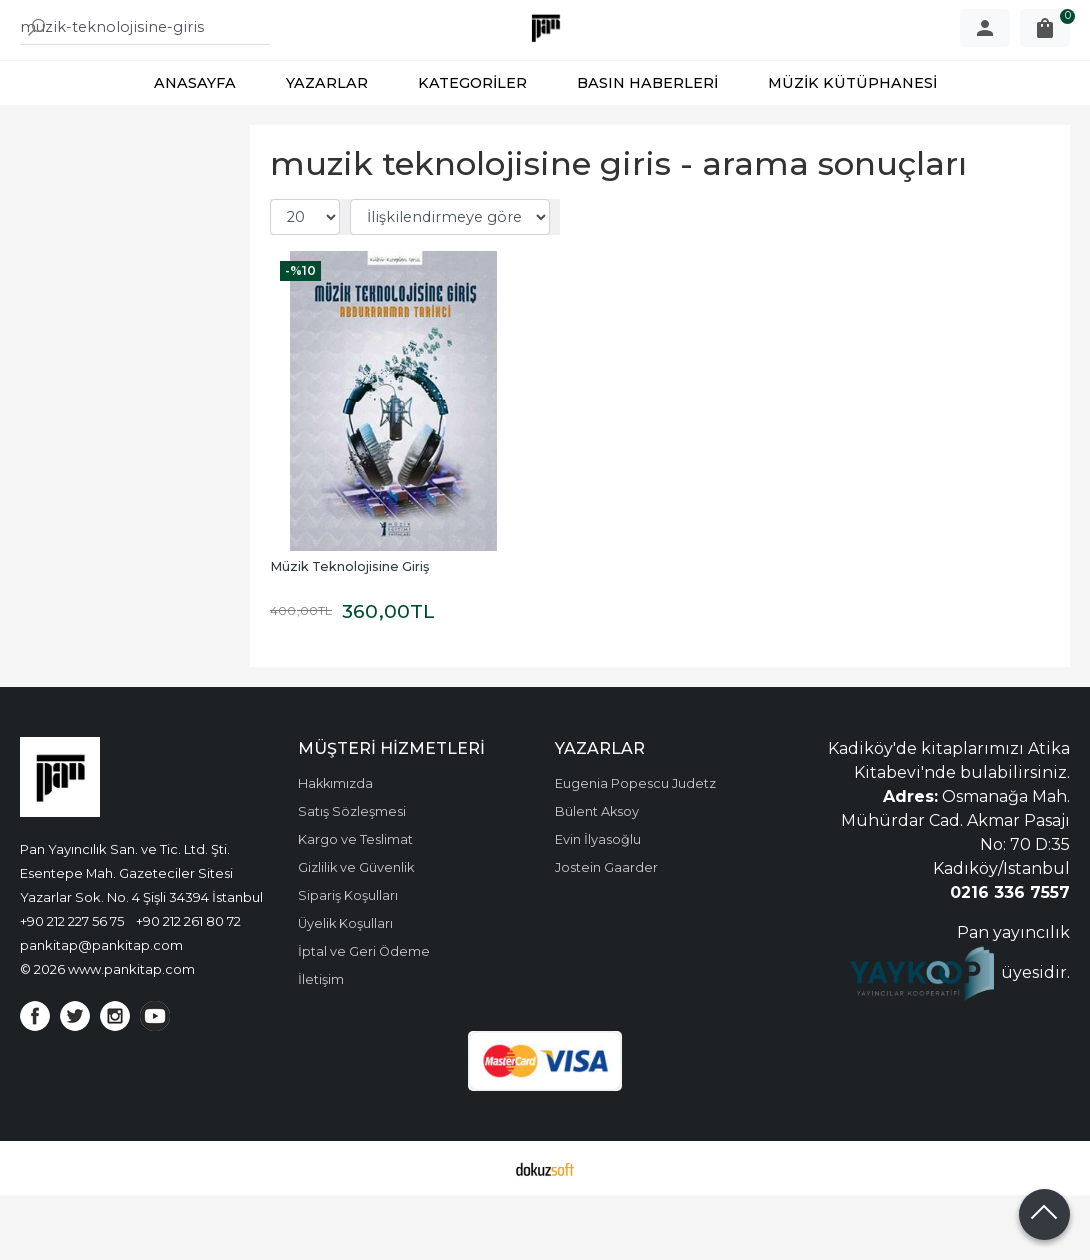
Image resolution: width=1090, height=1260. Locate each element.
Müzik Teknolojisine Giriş (349, 631)
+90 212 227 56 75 (72, 986)
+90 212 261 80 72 (188, 986)
